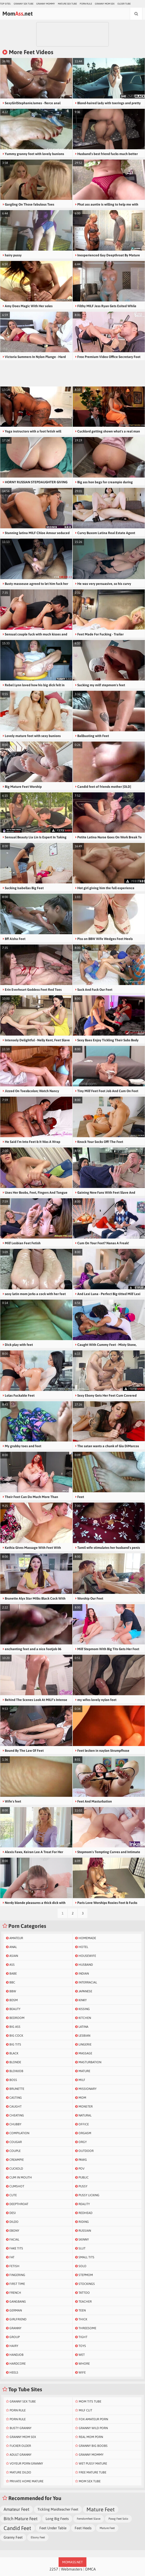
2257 (53, 2569)
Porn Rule (86, 3)
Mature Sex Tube (67, 3)
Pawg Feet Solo (118, 2518)
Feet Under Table (52, 2528)
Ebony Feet (38, 2537)
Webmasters (71, 2569)
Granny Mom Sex (105, 3)
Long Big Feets (57, 2519)
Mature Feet (100, 2509)
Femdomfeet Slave (88, 2518)
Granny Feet (13, 2537)
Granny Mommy (45, 3)
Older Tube (124, 3)
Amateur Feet (16, 2509)
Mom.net (19, 13)
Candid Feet (17, 2528)
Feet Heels (83, 2528)
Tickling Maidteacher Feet (57, 2509)
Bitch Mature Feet (20, 2518)
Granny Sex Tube (23, 3)
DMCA (90, 2569)
